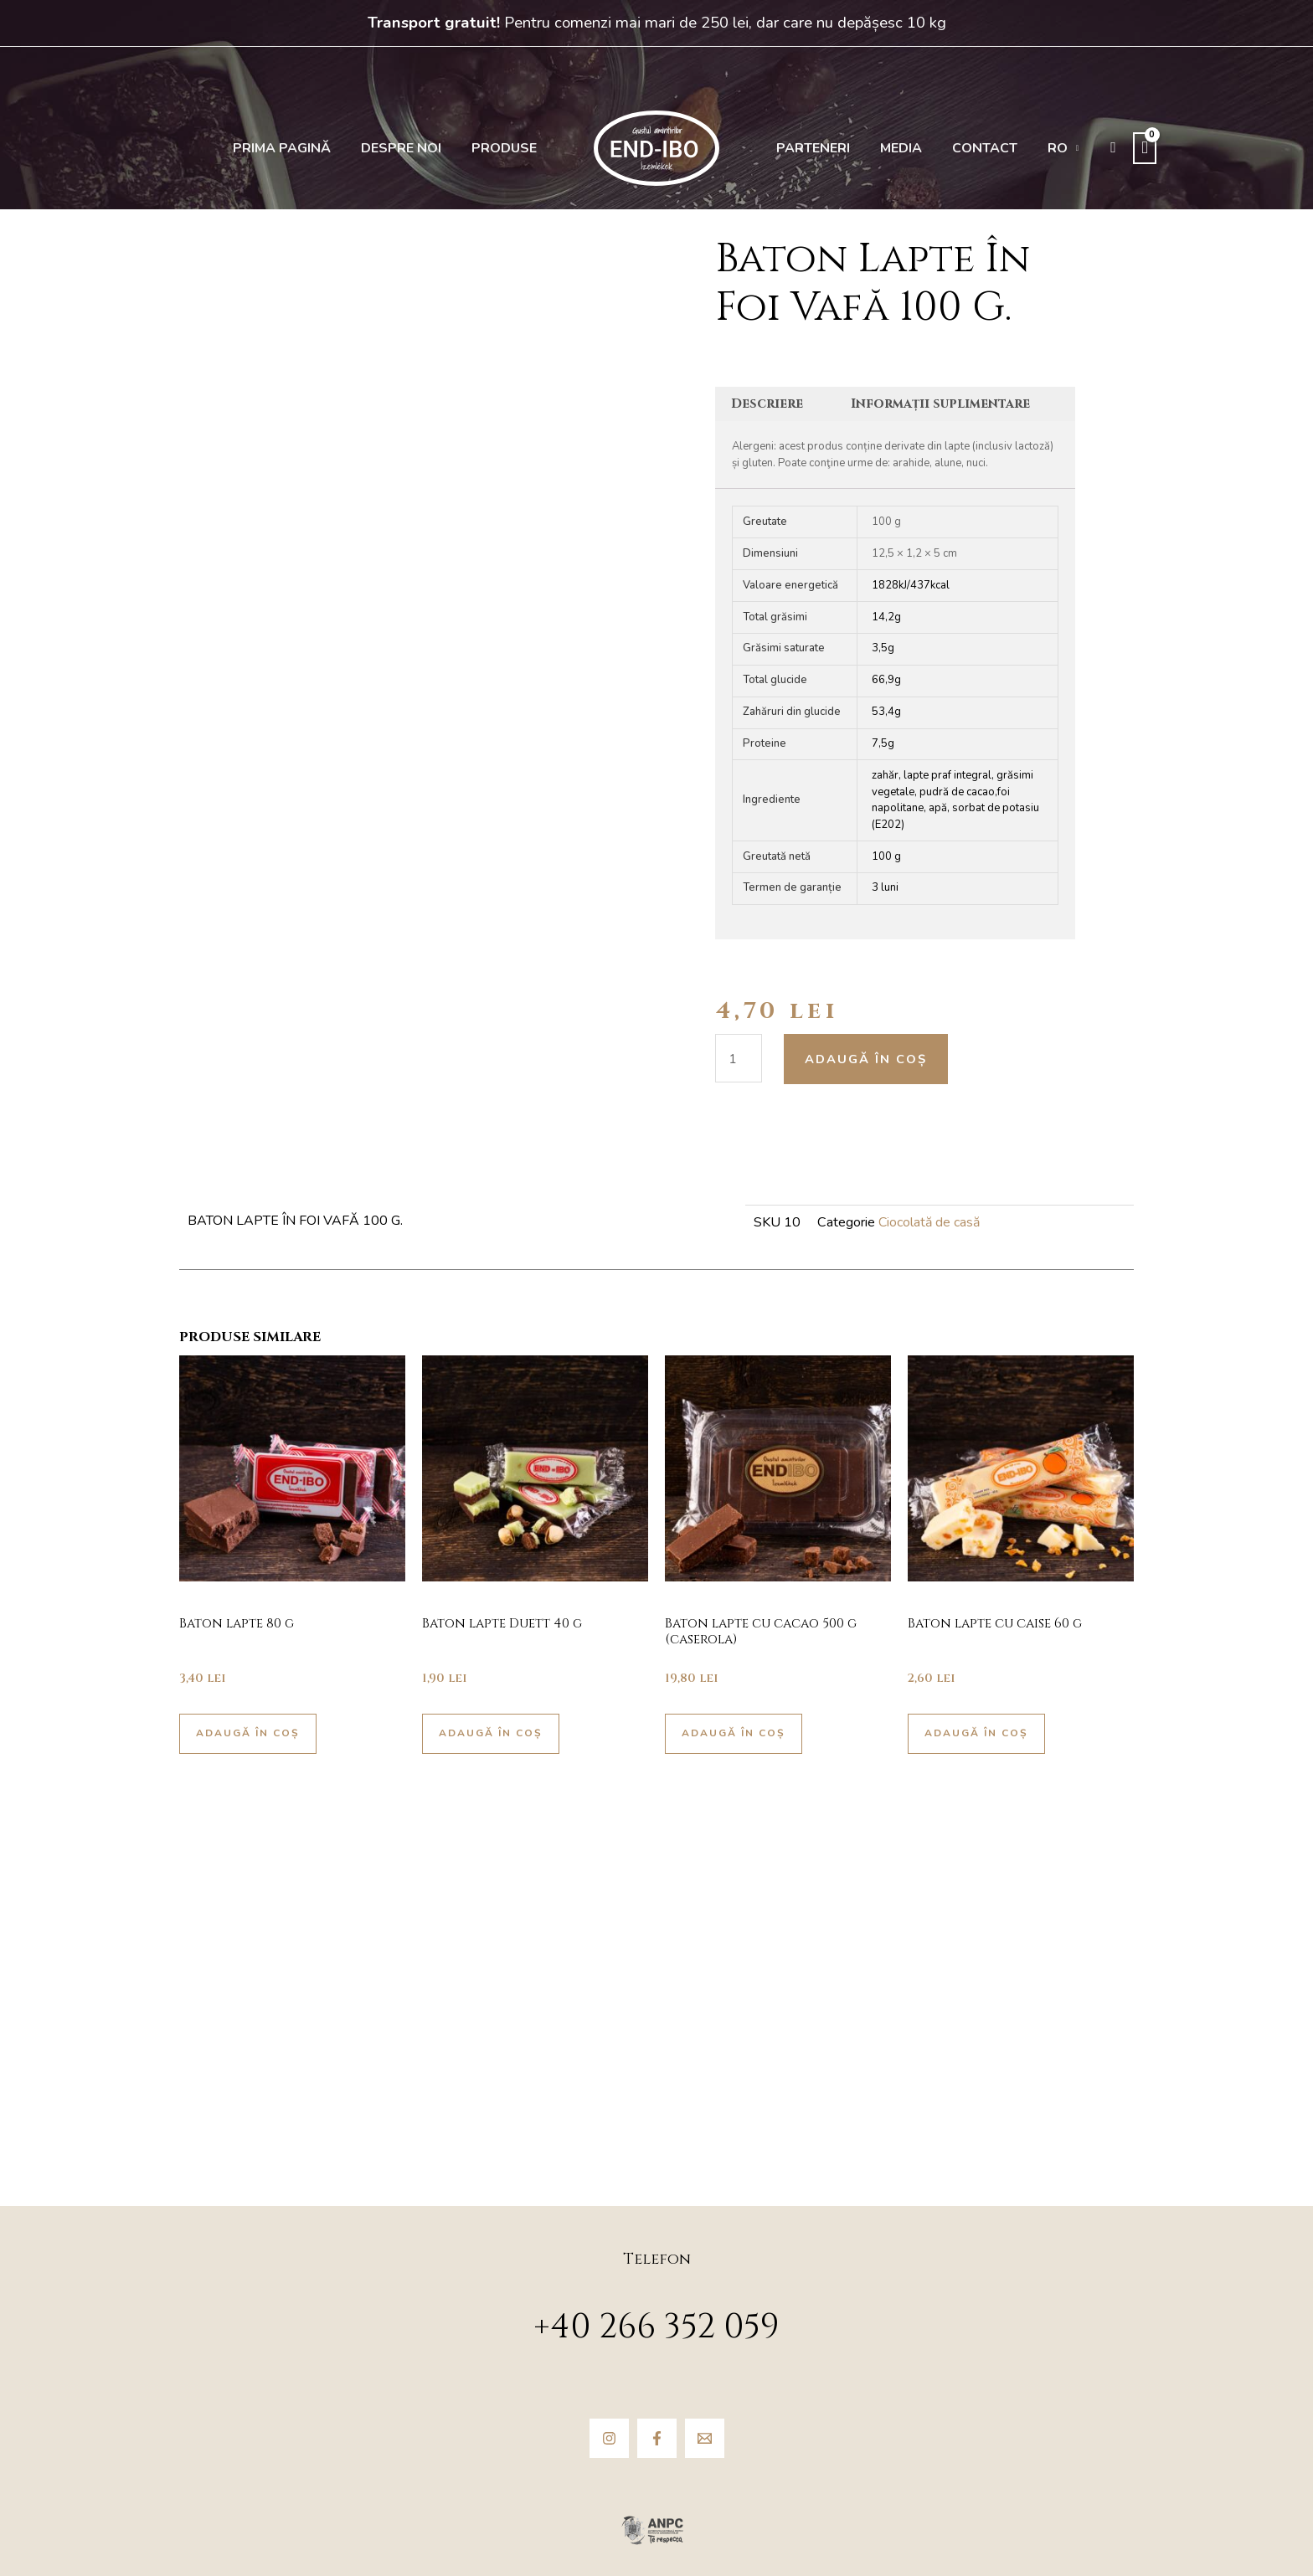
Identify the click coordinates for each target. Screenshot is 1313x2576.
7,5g (883, 744)
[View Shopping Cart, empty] (1125, 148)
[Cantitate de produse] (739, 1059)
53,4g (886, 713)
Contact (973, 148)
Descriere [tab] (769, 404)
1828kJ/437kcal (911, 586)
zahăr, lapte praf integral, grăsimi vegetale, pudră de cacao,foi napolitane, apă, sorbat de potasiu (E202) (955, 801)
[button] (1094, 148)
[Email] (704, 2438)
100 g (886, 857)
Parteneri (811, 148)
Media (894, 148)
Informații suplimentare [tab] (945, 404)
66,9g (886, 681)
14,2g (886, 617)
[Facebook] (657, 2438)
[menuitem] (1046, 148)
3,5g (883, 649)
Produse (506, 148)
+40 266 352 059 (656, 2327)
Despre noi (408, 148)
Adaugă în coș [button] (252, 1738)
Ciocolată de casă (929, 1224)
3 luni (885, 889)
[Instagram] (609, 2438)
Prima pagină (294, 148)
